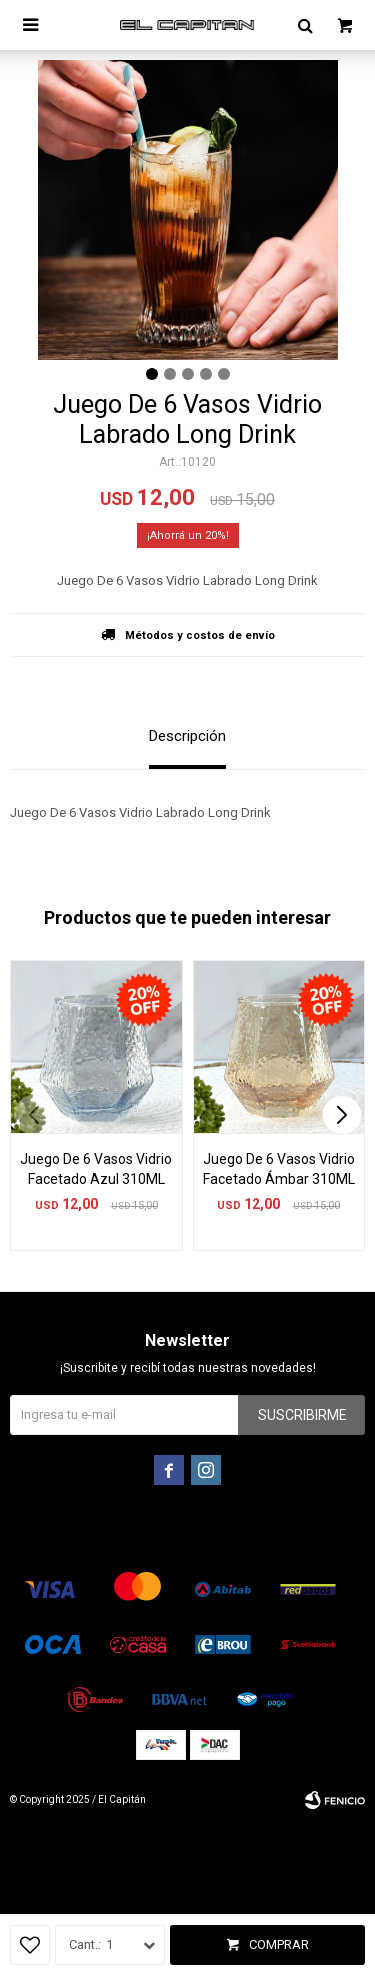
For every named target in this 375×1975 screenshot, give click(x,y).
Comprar (279, 1944)
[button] (341, 1115)
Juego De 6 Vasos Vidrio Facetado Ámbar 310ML (279, 1169)
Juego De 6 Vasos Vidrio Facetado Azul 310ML (96, 1169)
